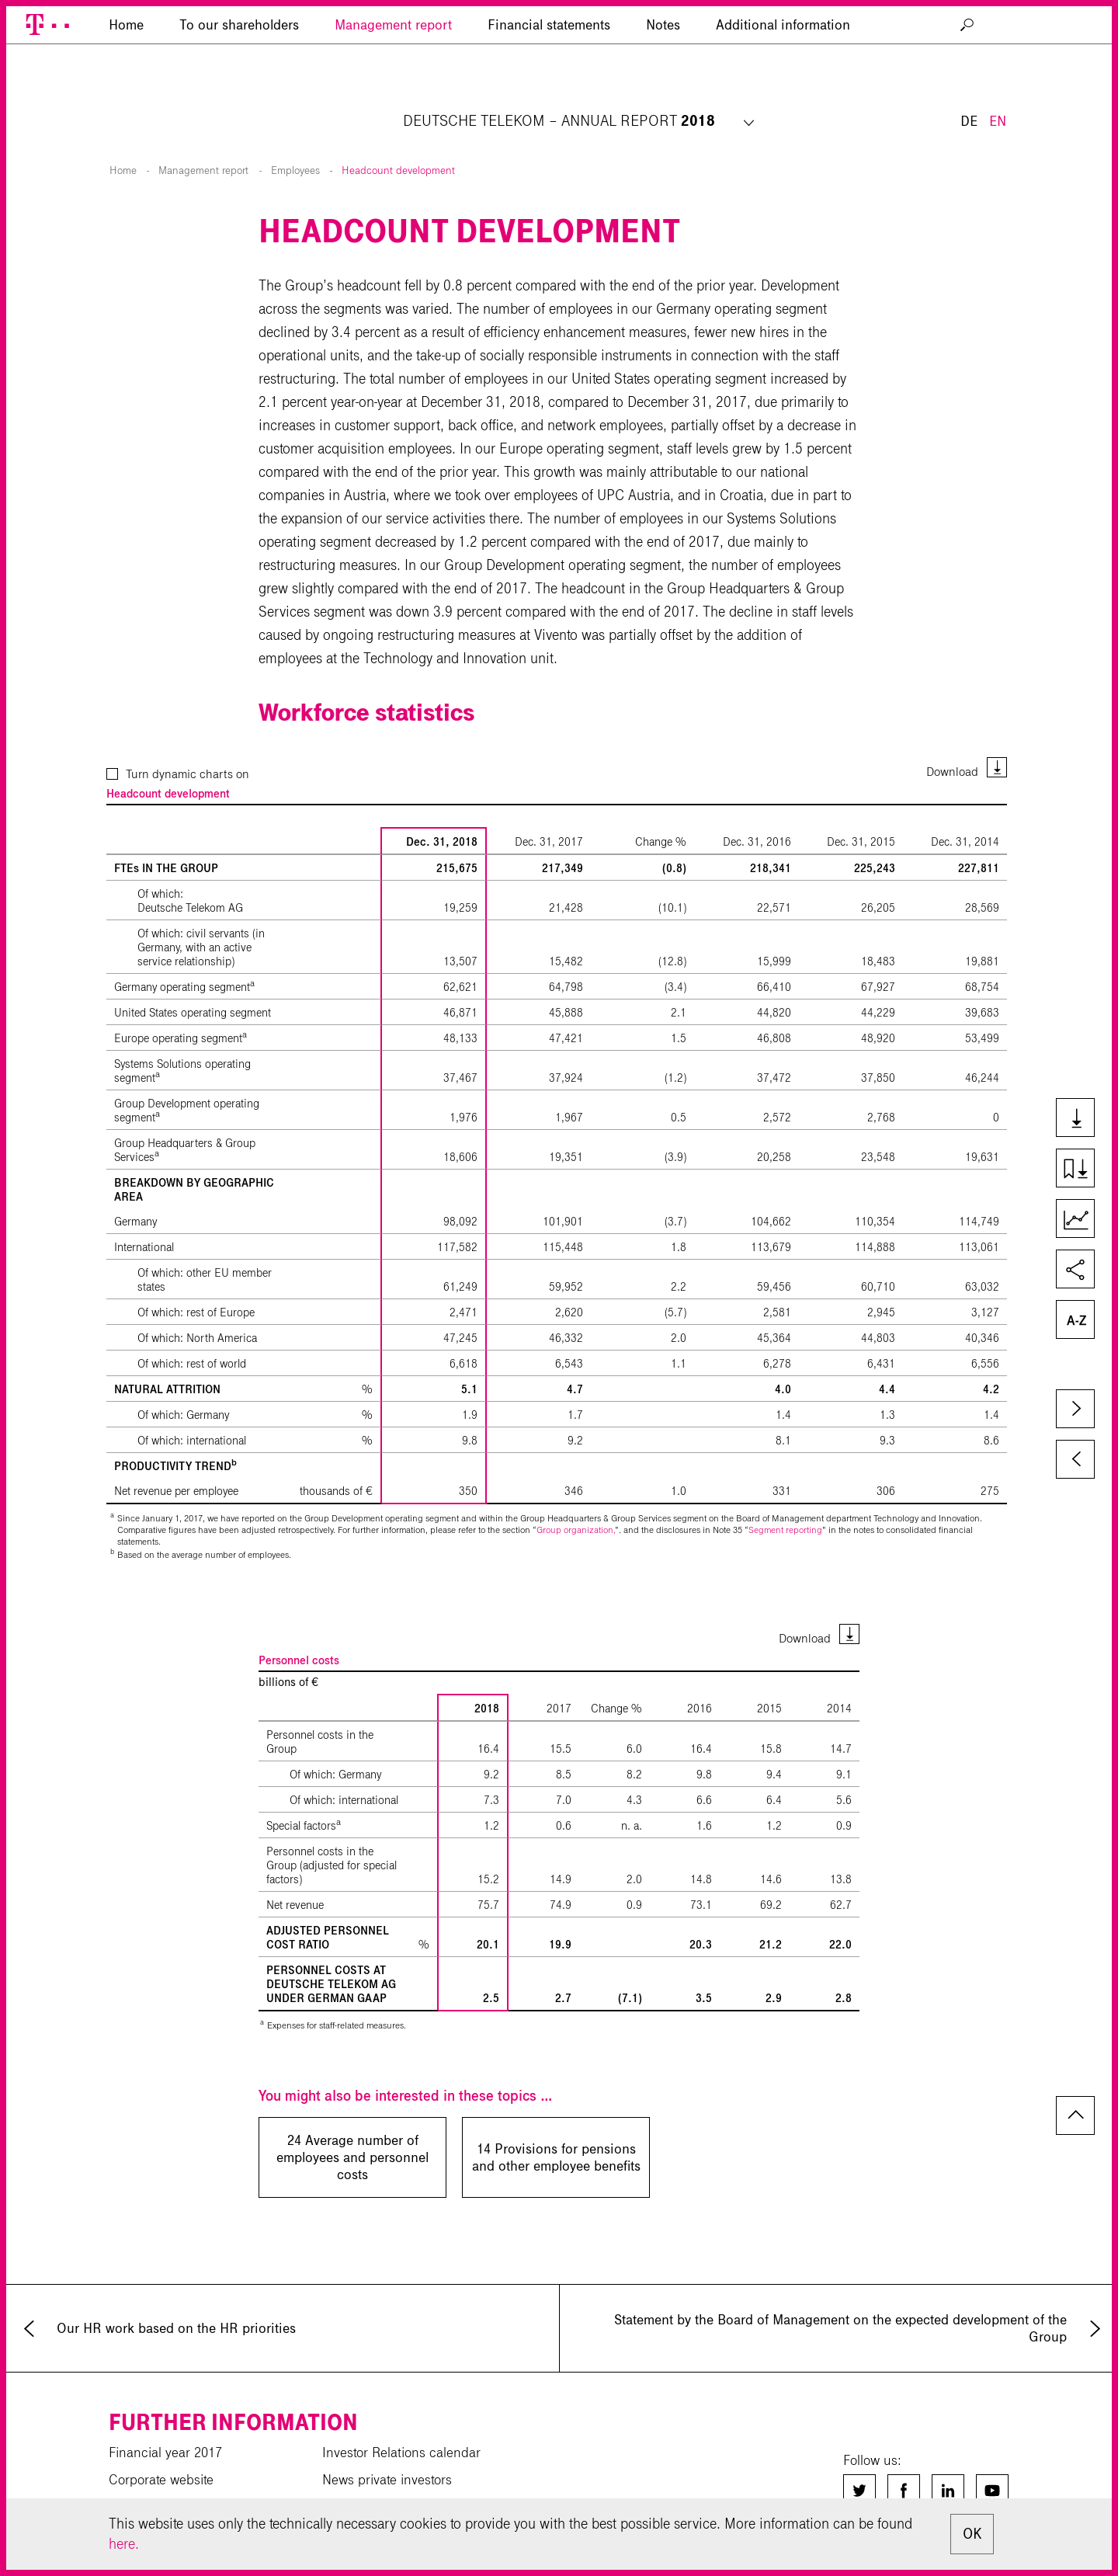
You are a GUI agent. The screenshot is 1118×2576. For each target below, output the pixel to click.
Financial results (156, 2469)
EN (997, 45)
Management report (393, 97)
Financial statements (549, 97)
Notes (663, 97)
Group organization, (575, 1492)
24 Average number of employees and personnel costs (352, 2120)
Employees (295, 133)
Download (952, 734)
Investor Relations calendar (401, 2415)
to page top (1075, 2078)
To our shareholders (239, 97)
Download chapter (1082, 1169)
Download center (158, 2496)
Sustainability (361, 2469)
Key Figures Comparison (1082, 1220)
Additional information (783, 97)
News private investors (387, 2442)
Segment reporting (785, 1492)
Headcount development (398, 133)
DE (968, 45)
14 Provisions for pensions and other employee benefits (556, 2120)
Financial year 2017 (165, 2415)
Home (123, 133)
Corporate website (161, 2442)
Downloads (1082, 1119)
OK (972, 2534)
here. (124, 2544)
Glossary (1082, 1321)
